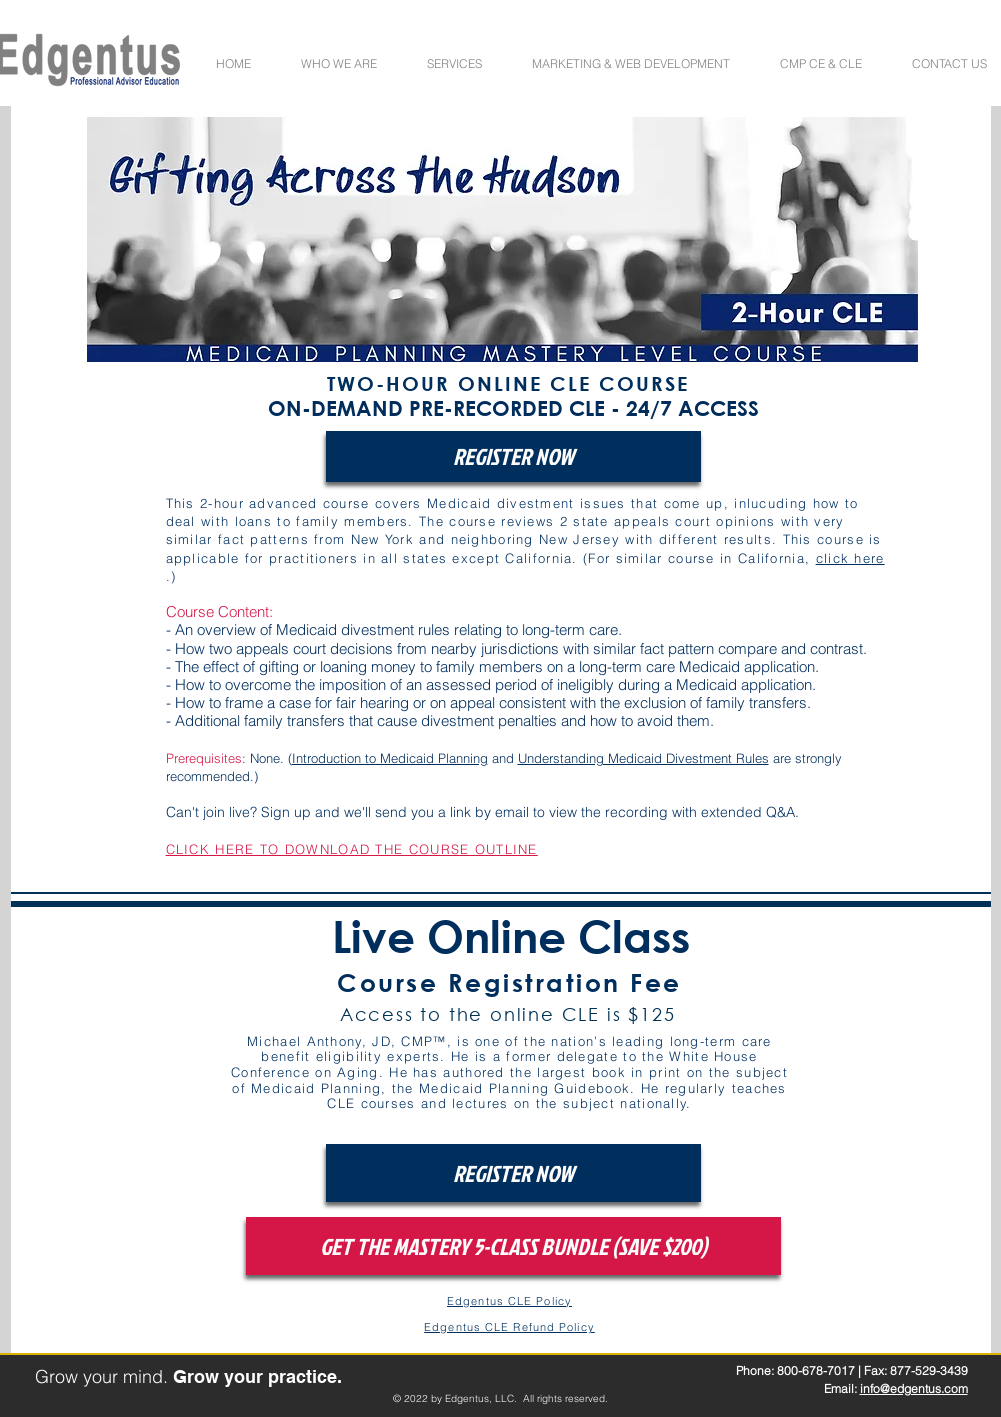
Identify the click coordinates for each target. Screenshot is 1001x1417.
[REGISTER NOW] (513, 456)
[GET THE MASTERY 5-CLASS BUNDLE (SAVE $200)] (513, 1246)
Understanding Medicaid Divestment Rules (643, 758)
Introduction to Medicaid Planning (390, 758)
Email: (842, 1388)
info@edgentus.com (914, 1388)
